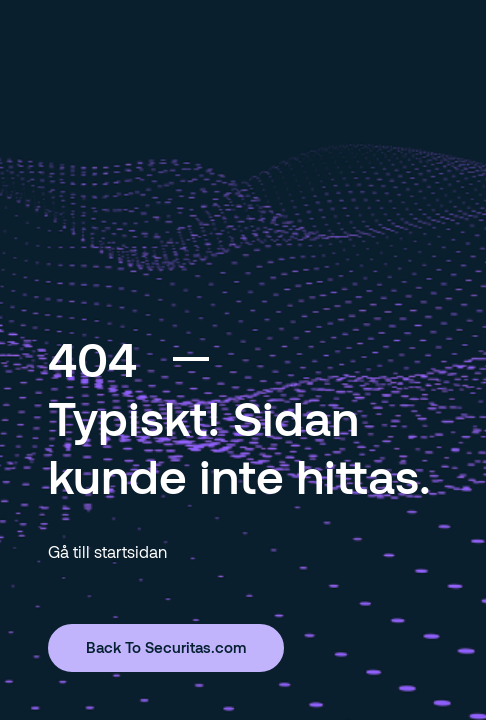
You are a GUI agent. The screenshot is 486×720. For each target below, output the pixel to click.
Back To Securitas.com (166, 647)
